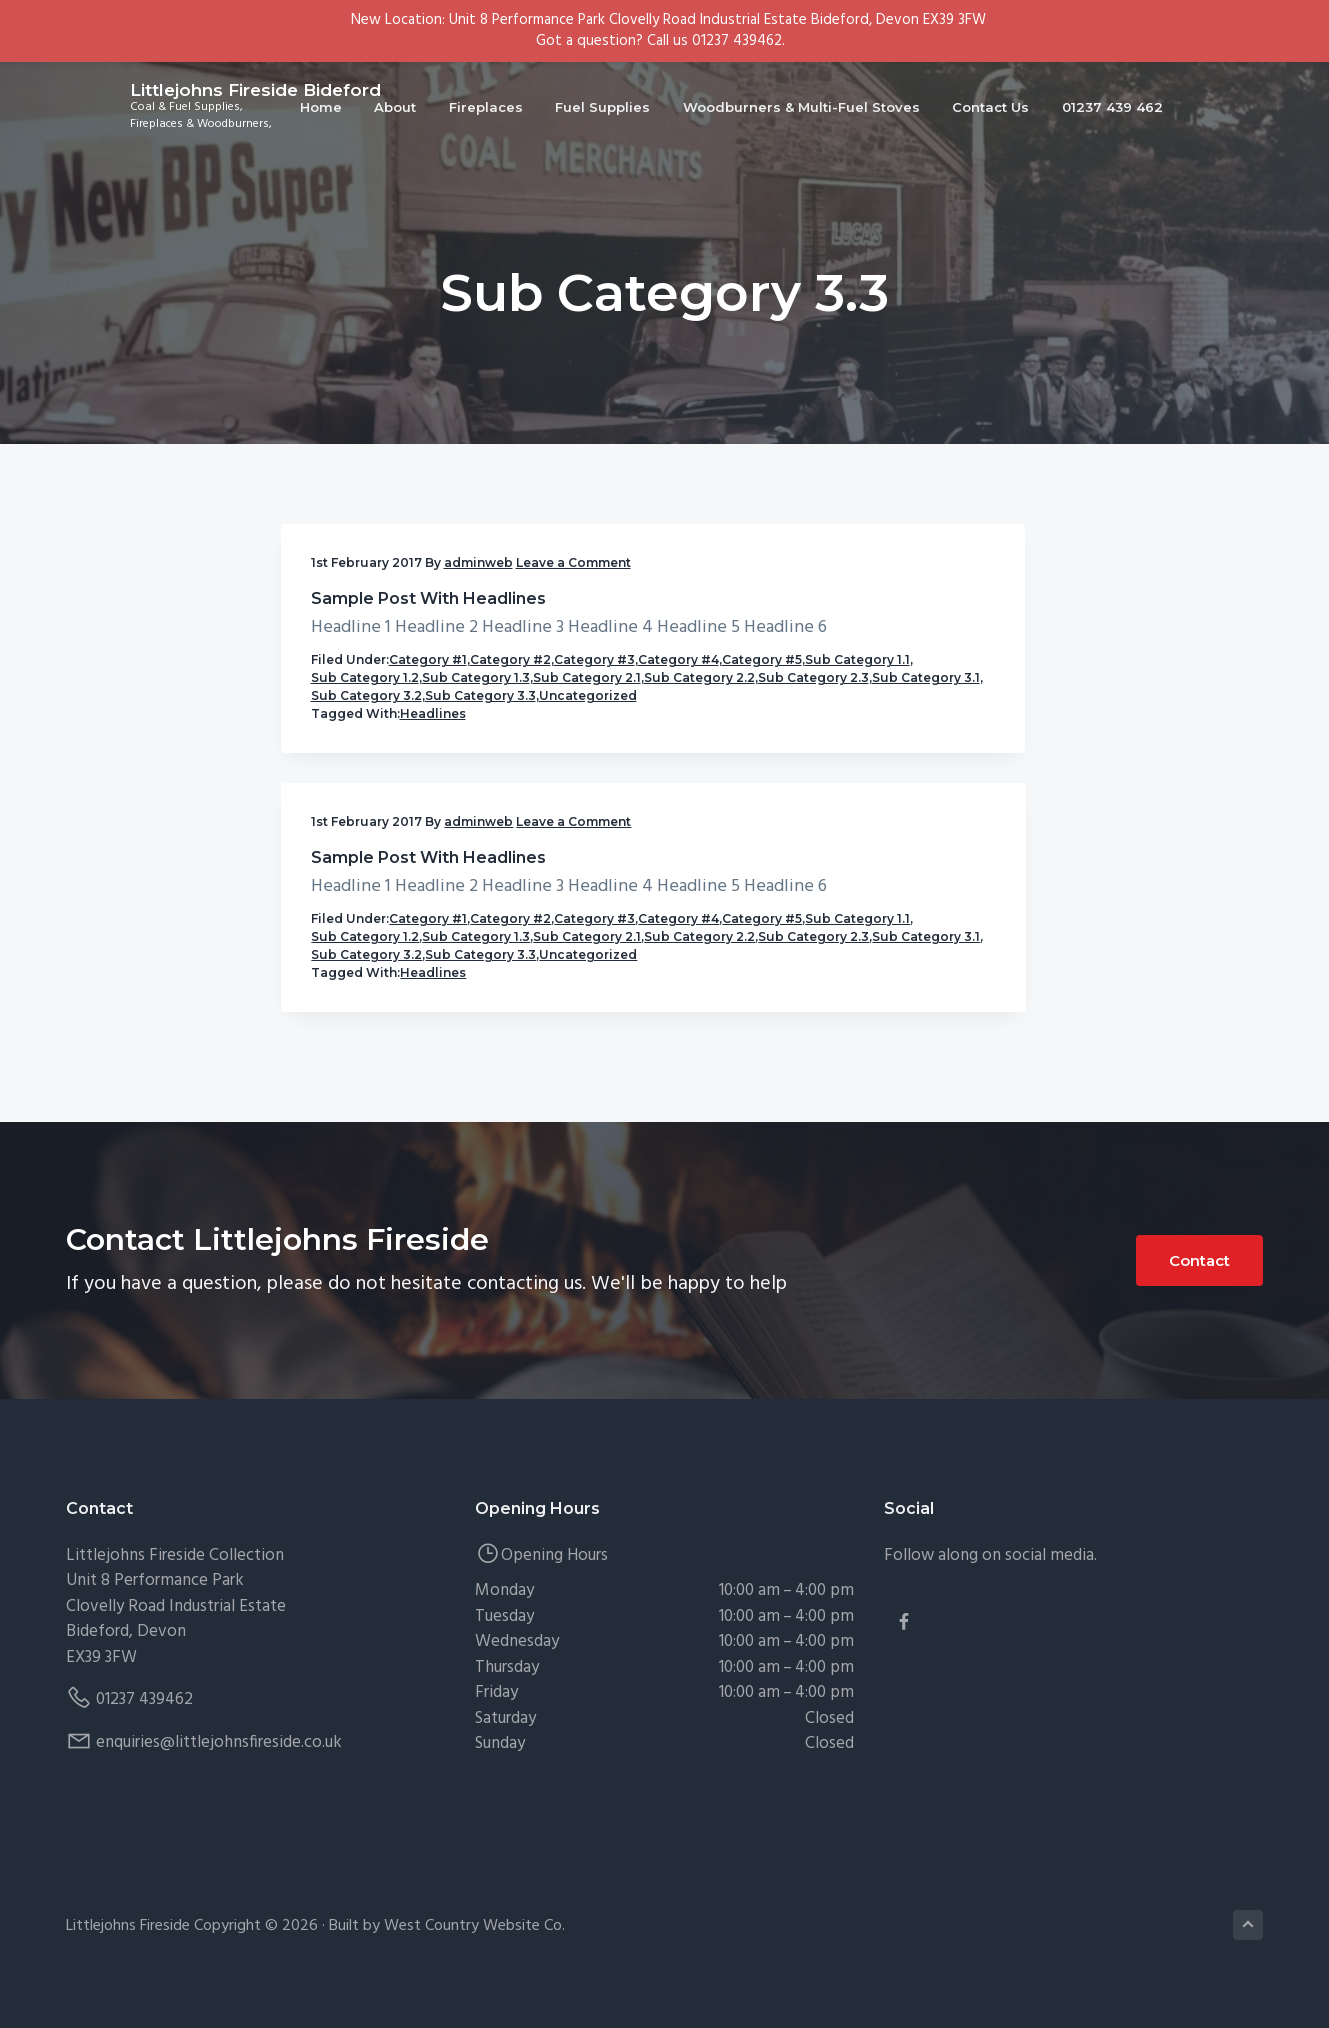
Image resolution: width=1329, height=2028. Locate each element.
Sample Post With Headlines (385, 644)
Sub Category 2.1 (365, 876)
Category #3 (435, 786)
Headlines (433, 1002)
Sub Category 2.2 (366, 894)
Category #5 (435, 804)
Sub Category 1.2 (365, 840)
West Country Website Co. (474, 1956)
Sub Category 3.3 (366, 966)
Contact (1199, 1291)
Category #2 (351, 786)
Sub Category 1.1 (363, 822)
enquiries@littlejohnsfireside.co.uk (219, 1772)
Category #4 (351, 804)
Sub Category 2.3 (366, 912)
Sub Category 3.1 (365, 930)
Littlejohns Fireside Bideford (191, 100)
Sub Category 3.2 (366, 948)
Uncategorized (360, 984)
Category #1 (428, 768)
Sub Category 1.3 (365, 858)
